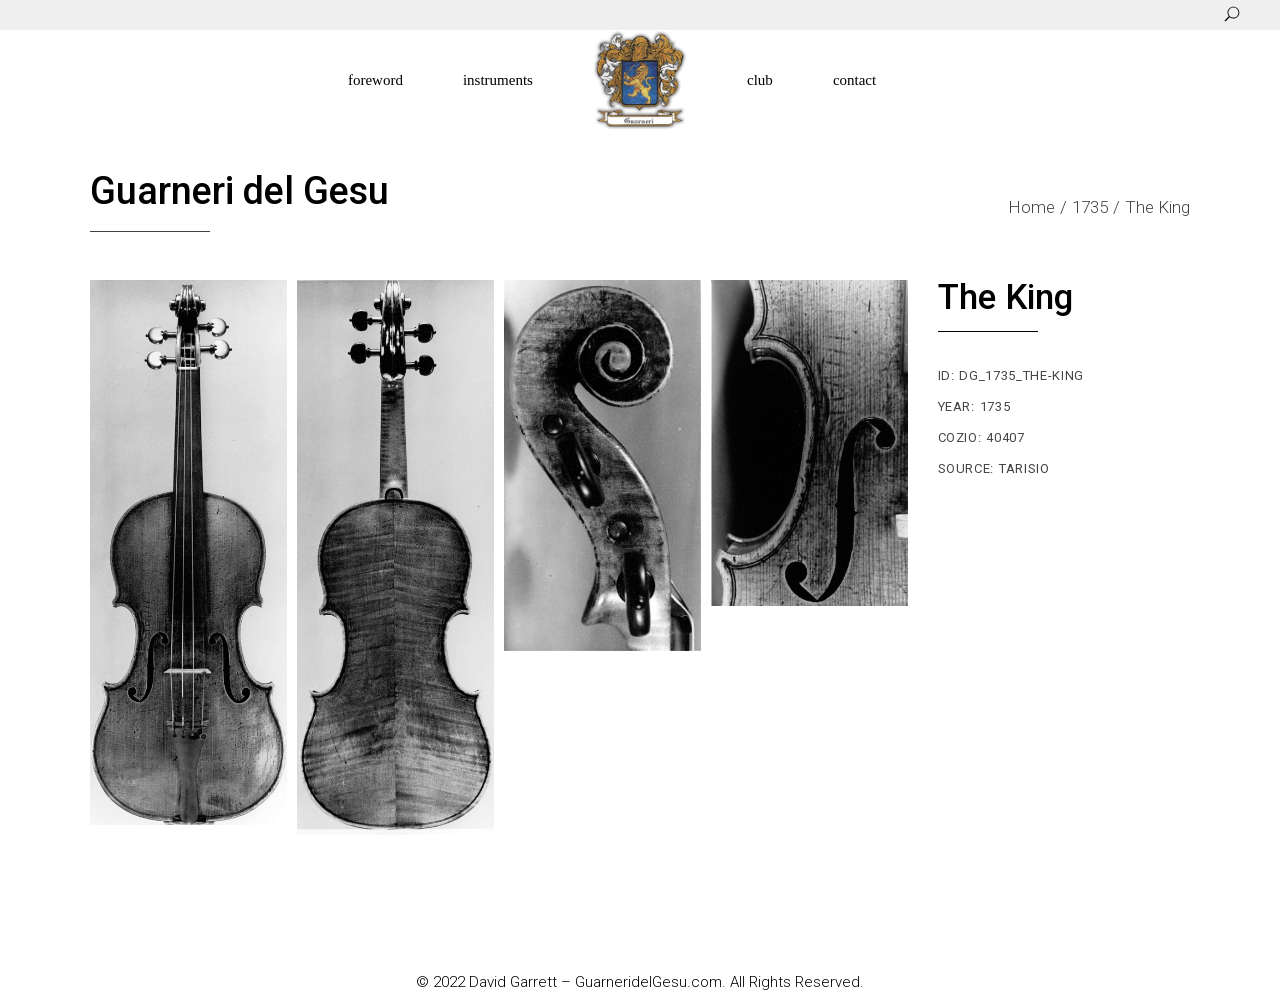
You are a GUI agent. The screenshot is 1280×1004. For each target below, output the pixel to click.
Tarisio (1024, 468)
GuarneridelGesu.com (648, 982)
